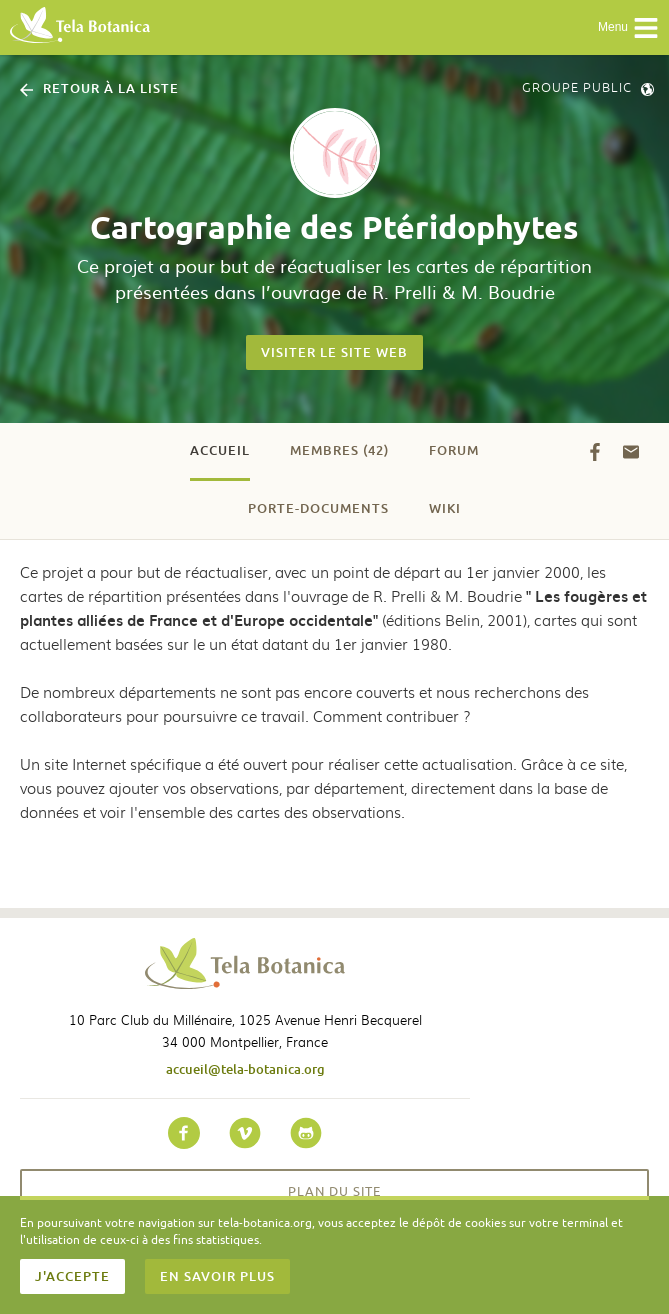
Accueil (220, 450)
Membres (339, 450)
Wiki (445, 508)
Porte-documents (318, 508)
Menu (628, 28)
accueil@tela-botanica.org (245, 1069)
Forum (454, 450)
